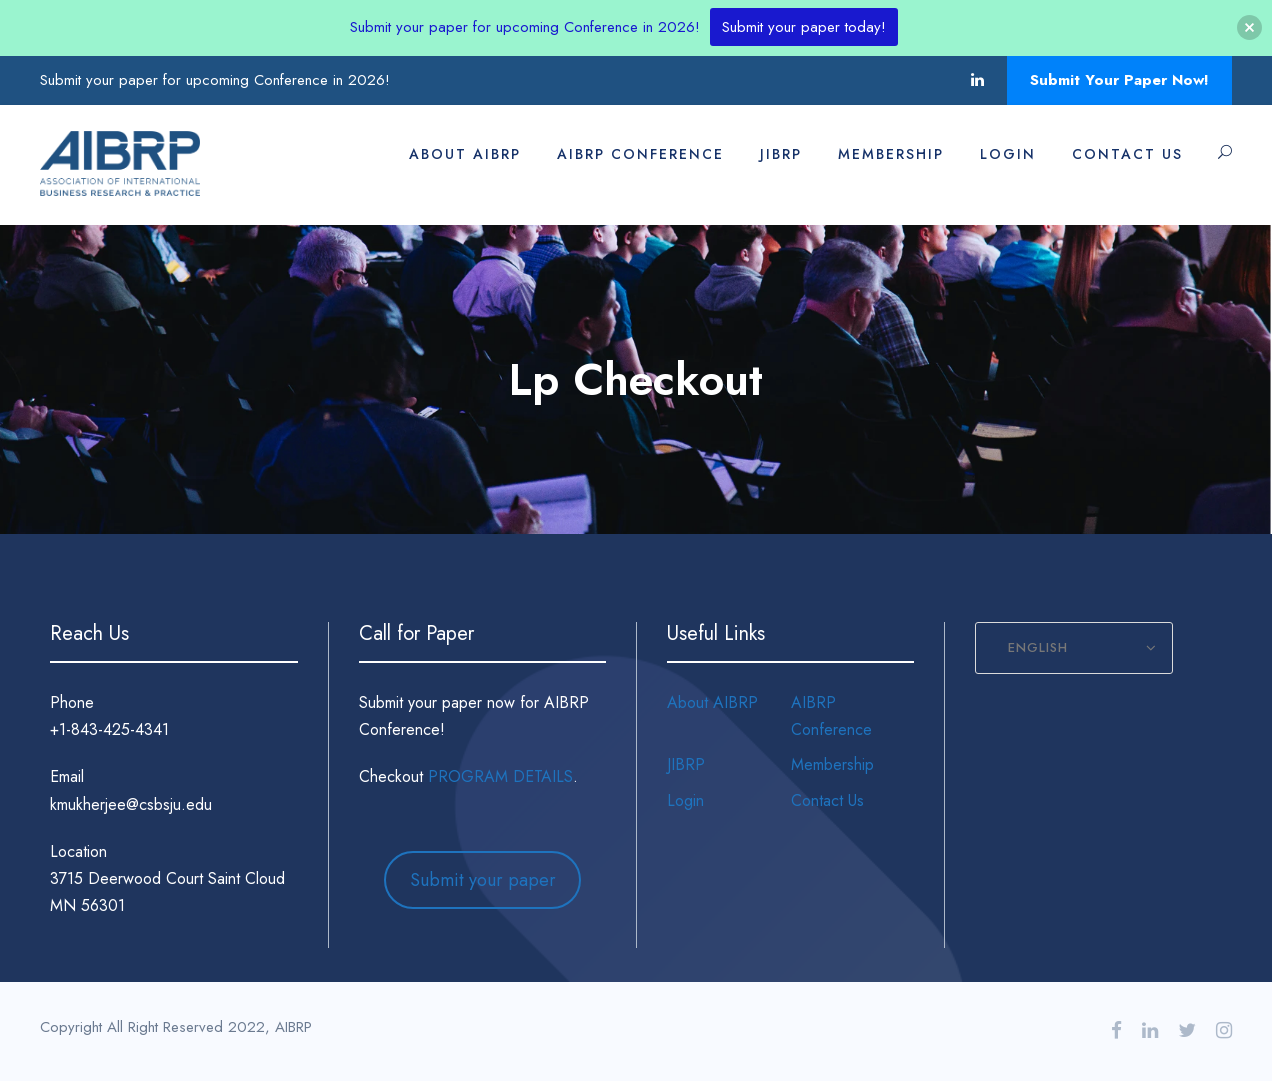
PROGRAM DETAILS (500, 776)
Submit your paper (483, 880)
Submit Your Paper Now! (1119, 80)
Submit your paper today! (804, 27)
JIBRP (781, 154)
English (1038, 647)
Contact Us (1127, 154)
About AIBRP (465, 154)
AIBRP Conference (640, 154)
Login (1008, 154)
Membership (891, 154)
